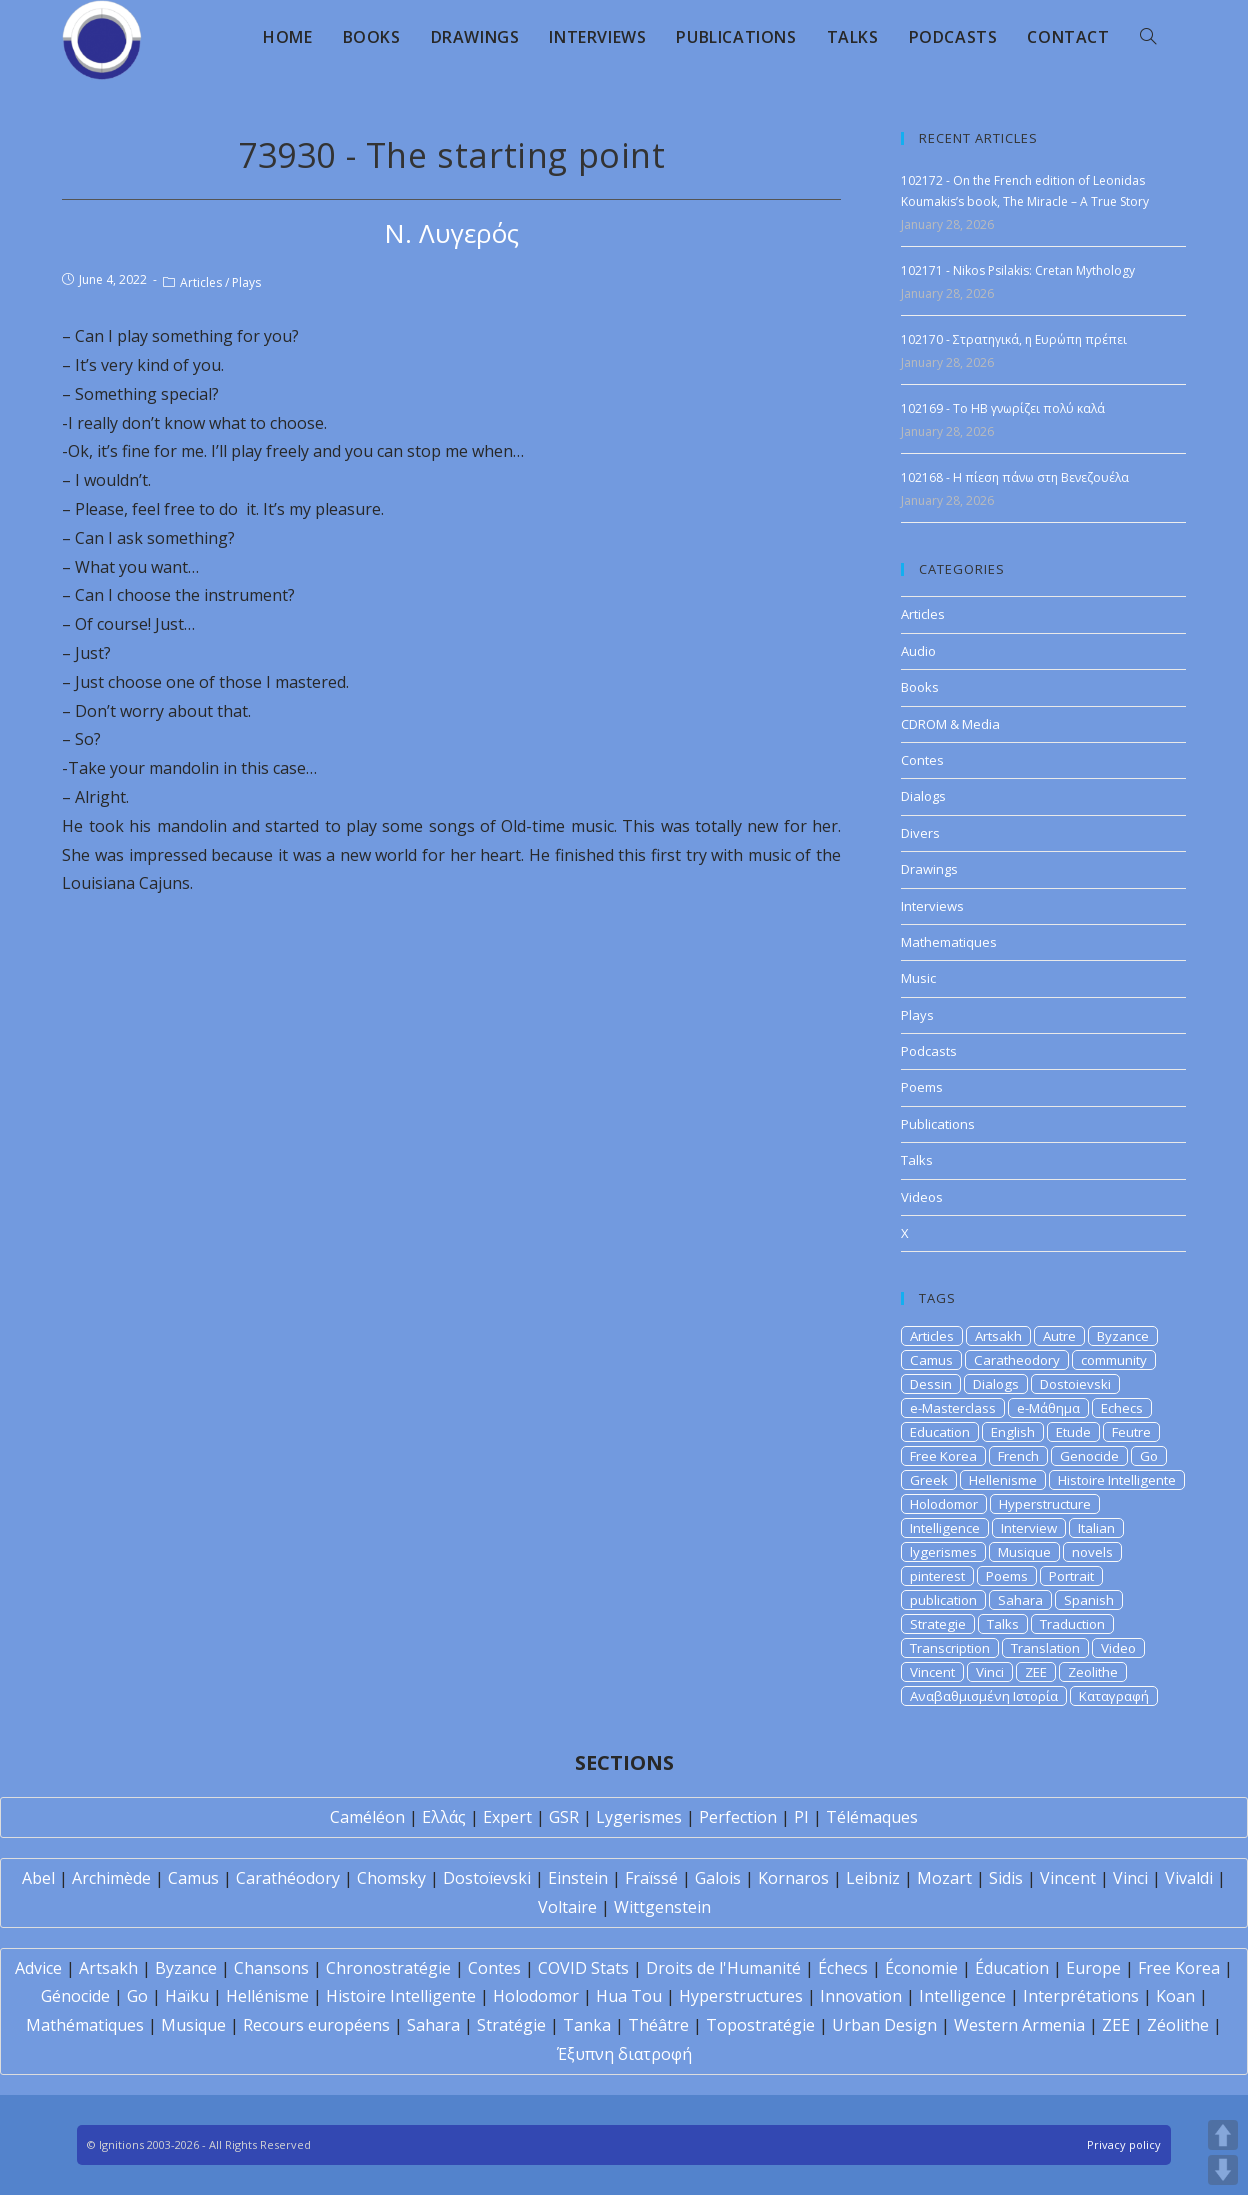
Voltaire (567, 1907)
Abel (38, 1878)
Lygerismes (639, 1817)
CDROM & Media (950, 724)
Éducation (1012, 1968)
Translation (1045, 1648)
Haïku (187, 1996)
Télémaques (872, 1817)
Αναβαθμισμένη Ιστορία (984, 1696)
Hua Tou (629, 1996)
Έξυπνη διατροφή (624, 2054)
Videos (922, 1197)
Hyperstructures (741, 1996)
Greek (929, 1480)
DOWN (1223, 2170)
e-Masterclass (953, 1408)
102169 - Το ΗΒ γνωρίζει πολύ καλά (1003, 408)
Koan (1175, 1996)
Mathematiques (949, 942)
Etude (1073, 1432)
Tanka (587, 2025)
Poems (922, 1087)
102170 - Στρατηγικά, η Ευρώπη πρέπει (1014, 339)
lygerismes (943, 1552)
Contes (922, 760)
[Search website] (1148, 37)
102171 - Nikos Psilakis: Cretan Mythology (1018, 270)
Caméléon (367, 1817)
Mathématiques (85, 2025)
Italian (1096, 1528)
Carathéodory (288, 1878)
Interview (1029, 1528)
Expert (507, 1817)
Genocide (1089, 1456)
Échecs (843, 1968)
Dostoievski (1075, 1384)
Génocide (75, 1996)
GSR (564, 1817)
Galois (718, 1878)
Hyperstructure (1045, 1504)
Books (920, 687)
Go (1149, 1456)
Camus (931, 1360)
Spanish (1089, 1600)
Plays (246, 282)
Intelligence (945, 1528)
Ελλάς (444, 1817)
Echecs (1122, 1408)
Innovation (861, 1996)
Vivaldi (1189, 1878)
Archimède (111, 1878)
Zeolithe (1093, 1672)
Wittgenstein (662, 1907)
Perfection (738, 1817)
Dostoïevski (487, 1878)
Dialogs (923, 796)
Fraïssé (651, 1878)
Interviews (932, 906)
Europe (1093, 1968)
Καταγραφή (1114, 1696)
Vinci (990, 1672)
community (1114, 1360)
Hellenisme (1003, 1480)
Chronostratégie (388, 1968)
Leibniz (873, 1878)
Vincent (932, 1672)
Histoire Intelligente (1117, 1480)
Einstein (578, 1878)
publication (943, 1600)
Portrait (1071, 1576)
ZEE (1036, 1672)
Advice (38, 1968)
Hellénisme (267, 1996)
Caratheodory (1017, 1360)
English (1013, 1432)
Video (1118, 1648)
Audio (918, 651)
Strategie (938, 1624)
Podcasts (929, 1051)
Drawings (929, 869)
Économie (921, 1968)
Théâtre (658, 2025)
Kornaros (793, 1878)
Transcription (950, 1648)
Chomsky (391, 1878)
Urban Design (884, 2025)
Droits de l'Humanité (723, 1968)
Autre (1059, 1336)
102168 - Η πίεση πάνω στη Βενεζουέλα (1015, 477)
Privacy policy (1124, 2144)
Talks (917, 1160)
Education (940, 1432)
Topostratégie (760, 2025)
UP (1223, 2135)
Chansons (271, 1968)
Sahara (1020, 1600)
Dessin (931, 1384)
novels (1092, 1552)
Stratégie (511, 2025)
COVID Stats (583, 1968)
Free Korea (943, 1456)
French (1018, 1456)
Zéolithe (1178, 2025)
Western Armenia (1019, 2025)
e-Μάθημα (1048, 1408)
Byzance (1123, 1336)
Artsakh (998, 1336)
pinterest (937, 1576)
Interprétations (1081, 1996)
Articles (201, 282)
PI (801, 1817)
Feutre (1131, 1432)
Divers (920, 833)
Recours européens (316, 2025)
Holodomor (944, 1504)
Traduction (1072, 1624)
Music (918, 978)
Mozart (944, 1878)
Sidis (1006, 1878)
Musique (1024, 1552)
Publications (938, 1124)
